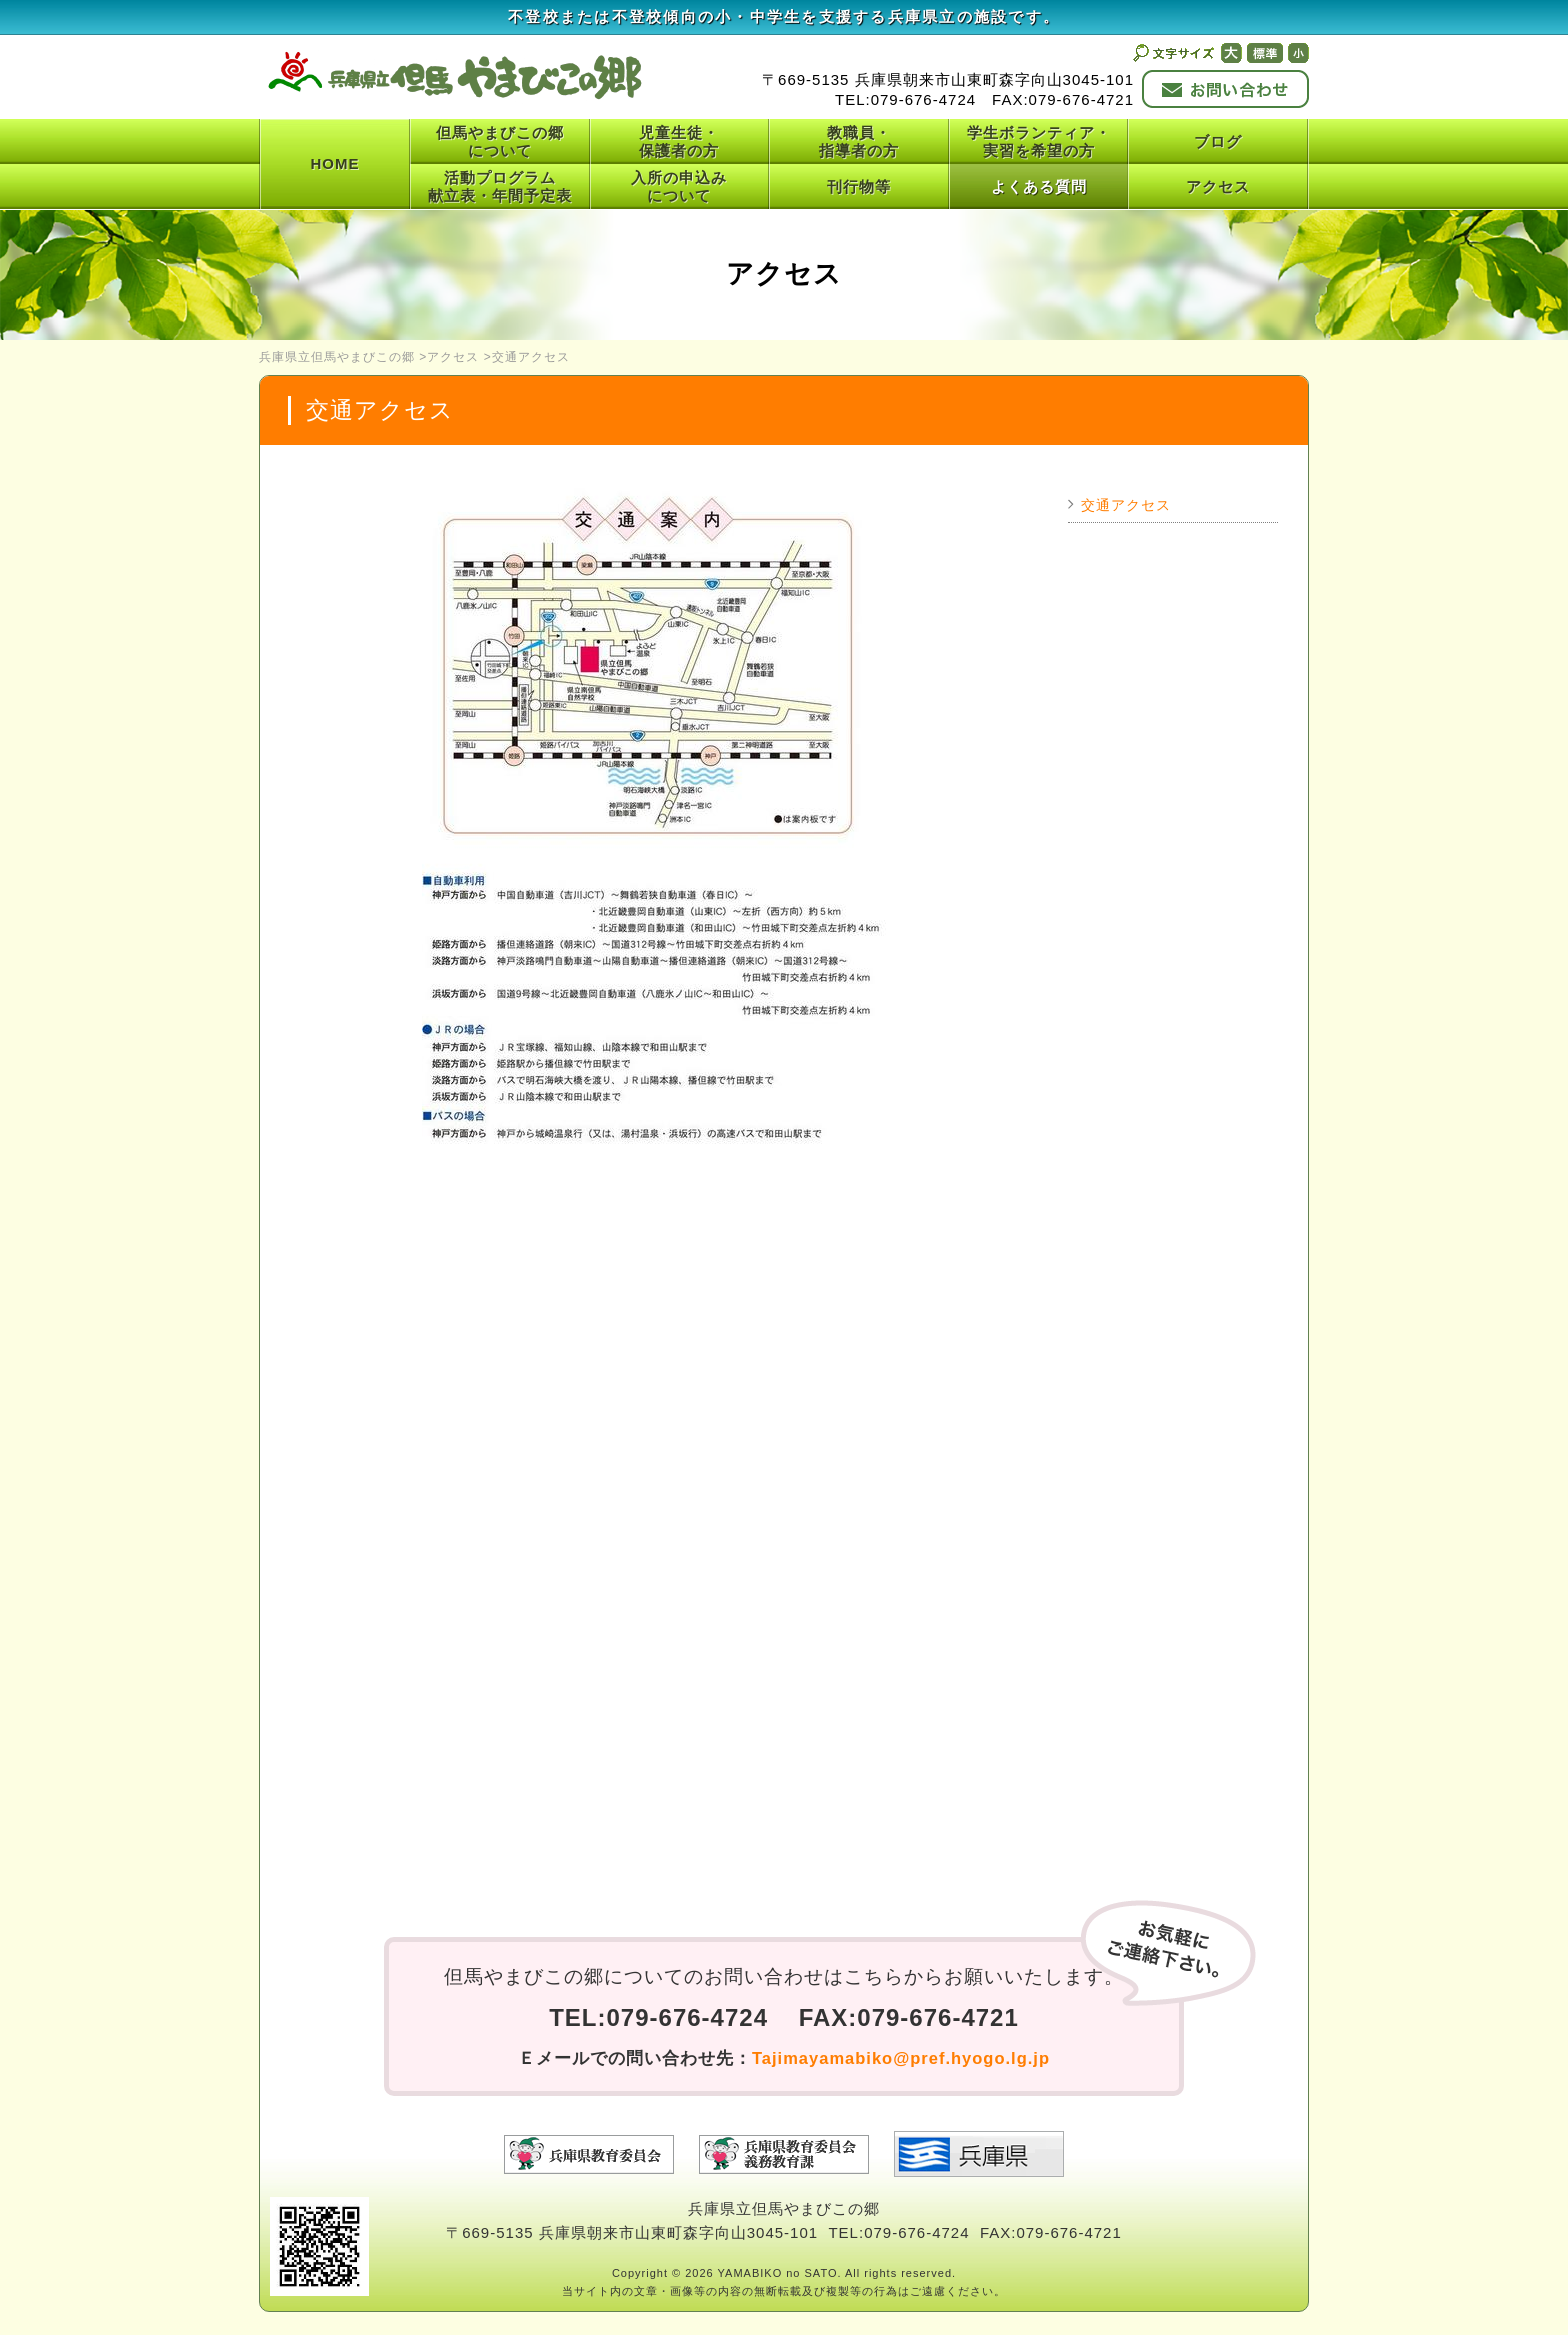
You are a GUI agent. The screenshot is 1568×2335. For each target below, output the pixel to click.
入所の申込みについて (679, 186)
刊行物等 (859, 186)
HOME (335, 163)
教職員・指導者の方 (859, 141)
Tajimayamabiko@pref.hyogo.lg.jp (901, 2058)
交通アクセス (1126, 505)
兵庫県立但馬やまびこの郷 (337, 357)
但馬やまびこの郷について (500, 141)
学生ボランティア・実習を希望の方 (1039, 141)
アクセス (1218, 186)
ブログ (1218, 141)
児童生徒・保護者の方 (679, 141)
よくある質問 (1039, 186)
